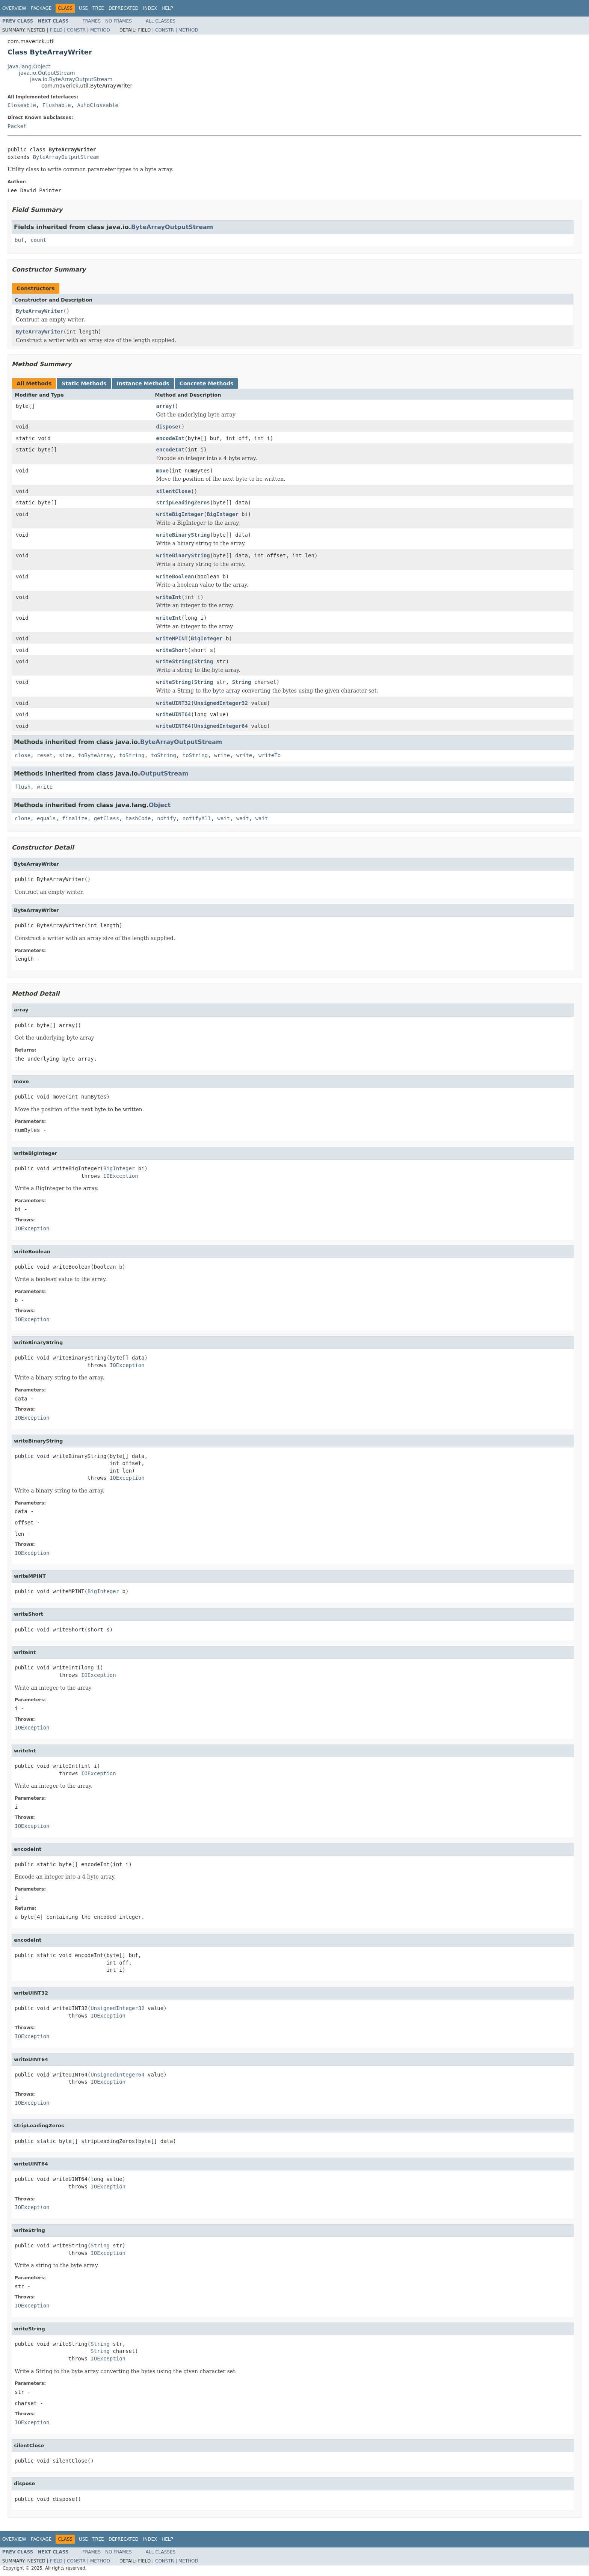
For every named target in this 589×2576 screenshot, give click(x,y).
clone (22, 818)
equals (46, 818)
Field (56, 30)
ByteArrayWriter (39, 311)
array (164, 406)
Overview (14, 8)
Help (167, 8)
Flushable (56, 105)
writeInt (168, 597)
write (222, 755)
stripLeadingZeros (183, 503)
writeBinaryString (183, 535)
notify (166, 818)
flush (22, 787)
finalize (74, 818)
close (22, 755)
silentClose (173, 491)
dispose (167, 427)
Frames (92, 21)
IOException (120, 1176)
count (38, 240)
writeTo (269, 755)
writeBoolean (175, 576)
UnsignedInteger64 (221, 726)
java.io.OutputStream (47, 73)
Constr (76, 30)
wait (223, 818)
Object (160, 805)
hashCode (138, 818)
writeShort (172, 650)
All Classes (160, 21)
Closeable (22, 105)
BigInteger (222, 514)
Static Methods (84, 383)
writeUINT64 (173, 714)
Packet (17, 126)
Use (83, 8)
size (65, 755)
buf (19, 240)
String (203, 661)
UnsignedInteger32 (221, 703)
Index (150, 8)
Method (100, 30)
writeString (173, 661)
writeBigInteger (180, 514)
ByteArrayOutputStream (66, 157)
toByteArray (95, 755)
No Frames (118, 21)
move (162, 471)
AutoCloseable (97, 105)
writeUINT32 (173, 703)
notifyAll (197, 818)
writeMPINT (172, 638)
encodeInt (170, 438)
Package (41, 8)
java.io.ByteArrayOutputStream (71, 79)
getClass (106, 818)
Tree (98, 8)
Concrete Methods (207, 383)
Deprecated (124, 8)
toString (131, 755)
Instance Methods (142, 383)
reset (45, 755)
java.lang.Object (29, 66)
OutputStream (164, 773)
